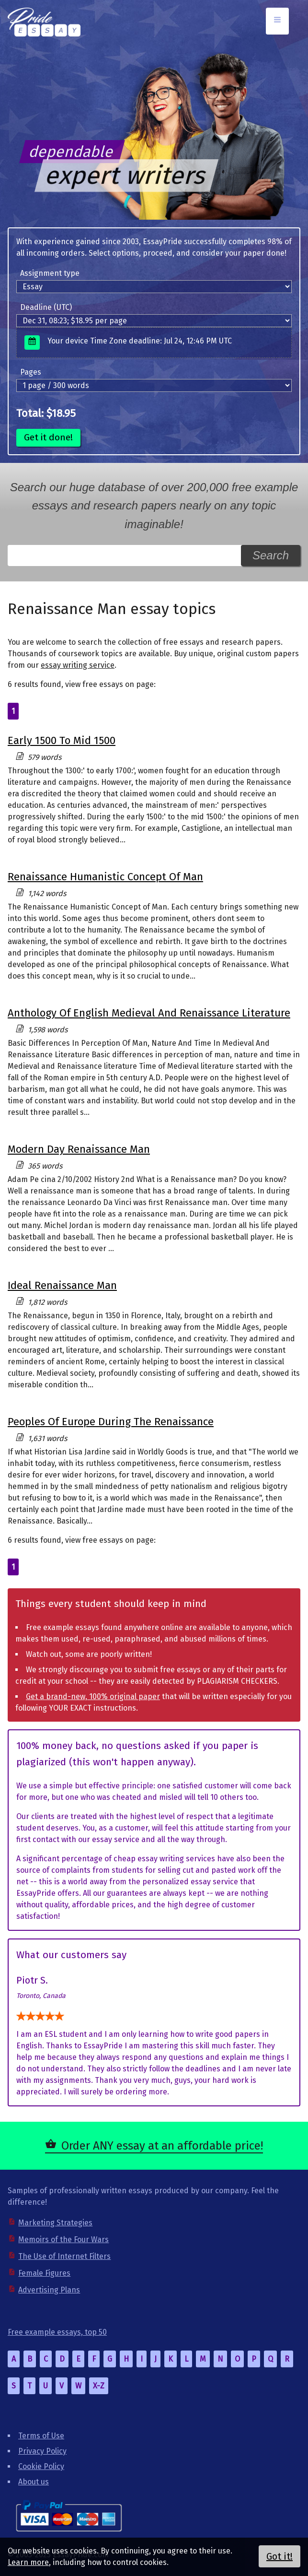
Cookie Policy (41, 2466)
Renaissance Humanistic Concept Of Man (105, 876)
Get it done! (48, 437)
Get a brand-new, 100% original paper (93, 1696)
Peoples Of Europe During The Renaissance (111, 1421)
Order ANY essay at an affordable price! (162, 2145)
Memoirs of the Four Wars (63, 2239)
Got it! (279, 2556)
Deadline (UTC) (46, 307)
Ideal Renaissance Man (62, 1285)
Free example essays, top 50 (57, 2332)
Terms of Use (41, 2435)
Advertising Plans (49, 2289)
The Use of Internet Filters (64, 2256)
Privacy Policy (42, 2451)
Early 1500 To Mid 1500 (61, 740)
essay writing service (77, 665)
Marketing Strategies (55, 2222)
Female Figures (44, 2273)
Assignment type (50, 273)
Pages (30, 372)
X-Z (98, 2385)
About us (33, 2481)
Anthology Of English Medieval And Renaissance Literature (149, 1012)
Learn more (28, 2562)
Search (270, 555)
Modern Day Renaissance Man (79, 1149)
